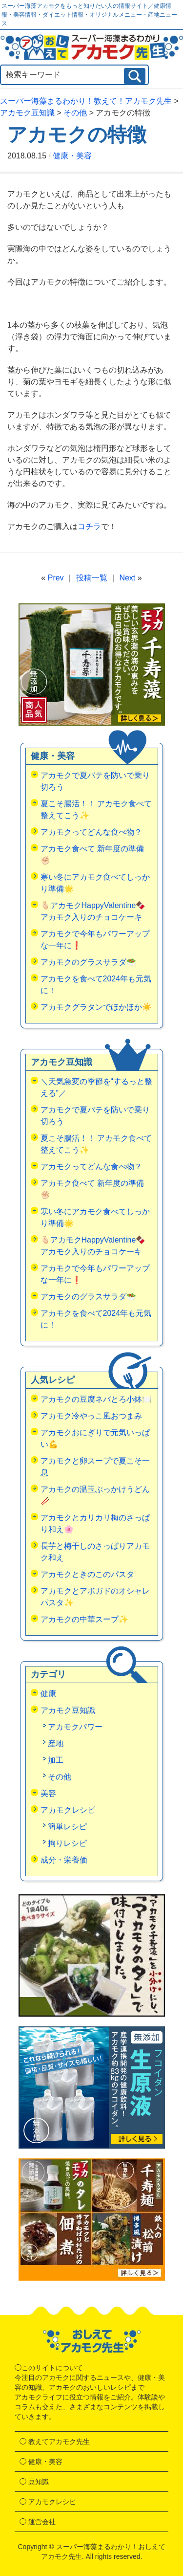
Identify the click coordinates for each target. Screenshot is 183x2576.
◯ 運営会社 (38, 2522)
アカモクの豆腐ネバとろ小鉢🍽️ (96, 1399)
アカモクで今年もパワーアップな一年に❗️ (95, 940)
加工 (55, 1760)
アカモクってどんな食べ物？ (91, 832)
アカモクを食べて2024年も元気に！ (96, 985)
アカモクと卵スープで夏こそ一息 (95, 1467)
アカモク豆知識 (68, 1710)
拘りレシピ (67, 1843)
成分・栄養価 (64, 1860)
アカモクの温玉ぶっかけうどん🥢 (95, 1495)
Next (127, 578)
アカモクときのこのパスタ (87, 1574)
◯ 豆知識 (34, 2482)
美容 (48, 1793)
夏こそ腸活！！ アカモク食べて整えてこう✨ (96, 809)
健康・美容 (72, 156)
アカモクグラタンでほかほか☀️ (96, 1007)
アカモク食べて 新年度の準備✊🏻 (92, 854)
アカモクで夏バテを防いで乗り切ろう (95, 781)
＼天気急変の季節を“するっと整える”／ (96, 1087)
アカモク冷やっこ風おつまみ (91, 1416)
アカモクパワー (75, 1727)
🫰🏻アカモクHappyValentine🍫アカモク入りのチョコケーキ (93, 911)
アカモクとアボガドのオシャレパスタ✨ (95, 1597)
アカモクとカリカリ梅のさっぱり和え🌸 (95, 1523)
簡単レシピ (67, 1826)
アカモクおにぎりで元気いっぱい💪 (95, 1438)
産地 (55, 1743)
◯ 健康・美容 (41, 2461)
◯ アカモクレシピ (48, 2502)
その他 (59, 1777)
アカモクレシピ (68, 1810)
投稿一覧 (91, 578)
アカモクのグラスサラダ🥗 (88, 962)
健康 (48, 1693)
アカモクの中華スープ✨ (84, 1619)
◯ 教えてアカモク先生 (55, 2441)
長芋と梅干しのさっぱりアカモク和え (95, 1552)
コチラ (89, 526)
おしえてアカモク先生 (92, 2341)
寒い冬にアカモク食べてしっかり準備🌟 (95, 883)
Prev (56, 578)
